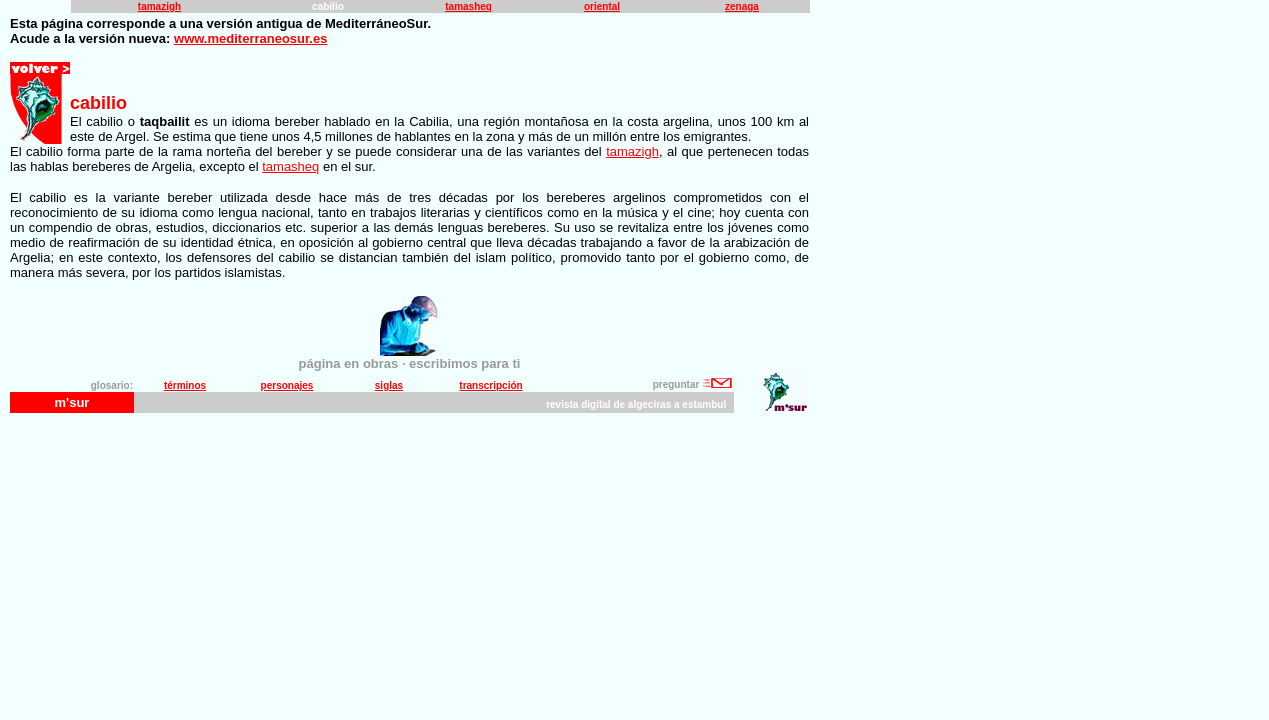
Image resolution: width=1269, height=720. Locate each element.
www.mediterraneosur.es (250, 38)
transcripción (490, 385)
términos (185, 385)
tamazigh (159, 6)
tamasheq (468, 6)
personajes (287, 385)
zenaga (742, 6)
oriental (602, 6)
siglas (389, 385)
